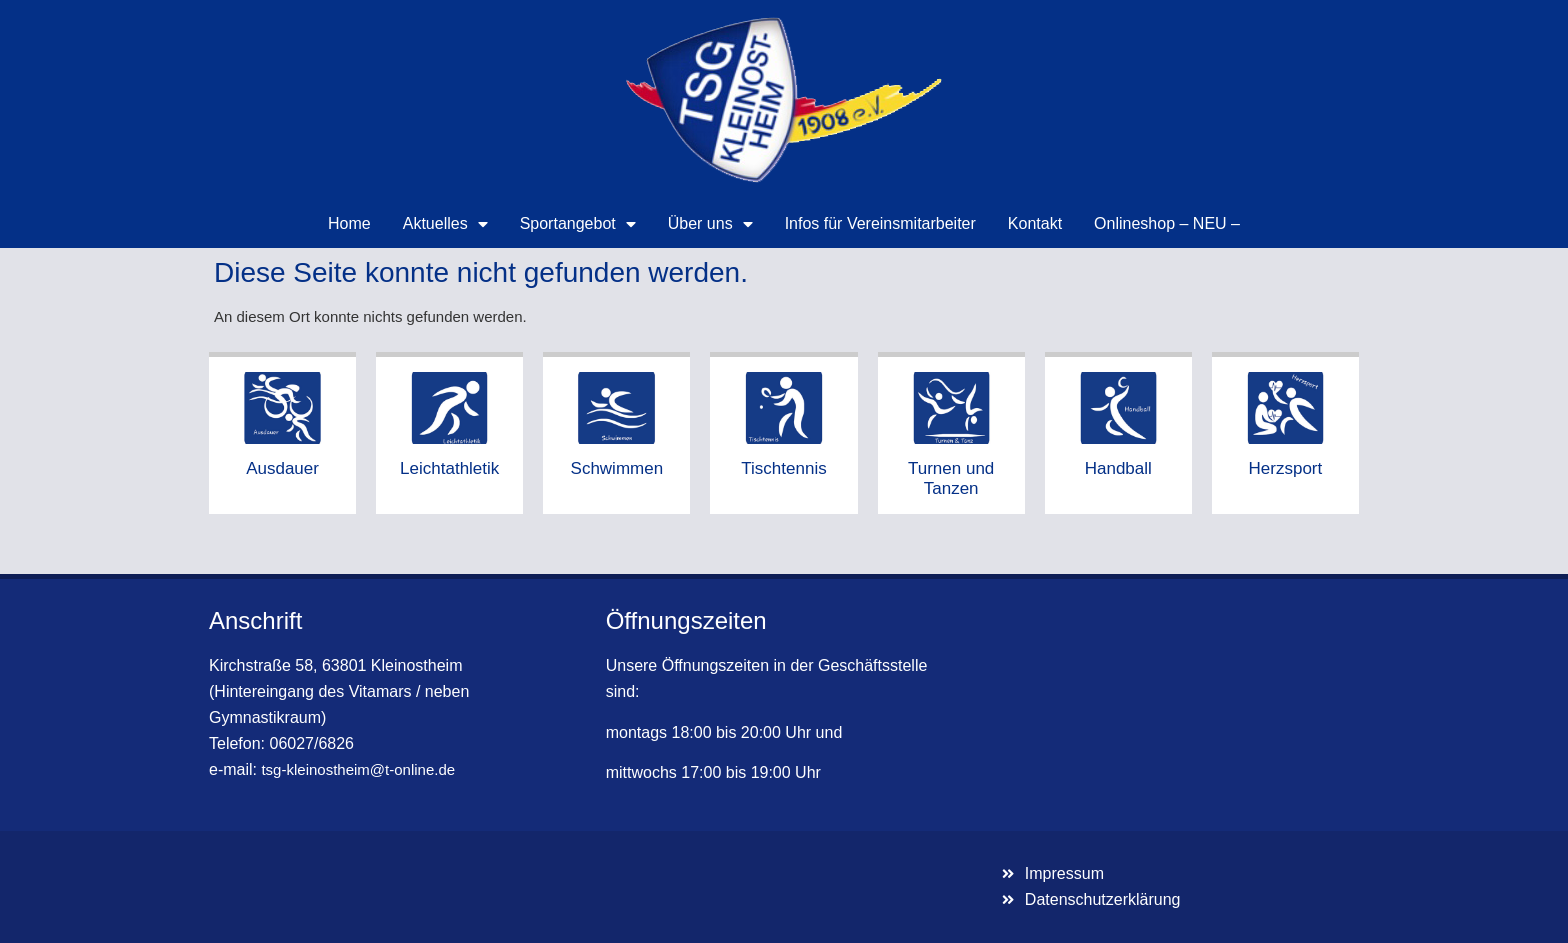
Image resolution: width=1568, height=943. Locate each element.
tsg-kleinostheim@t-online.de (358, 769)
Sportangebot (578, 224)
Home (349, 223)
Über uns (710, 224)
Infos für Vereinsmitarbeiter (880, 223)
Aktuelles (445, 224)
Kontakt (1035, 223)
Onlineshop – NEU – (1167, 223)
